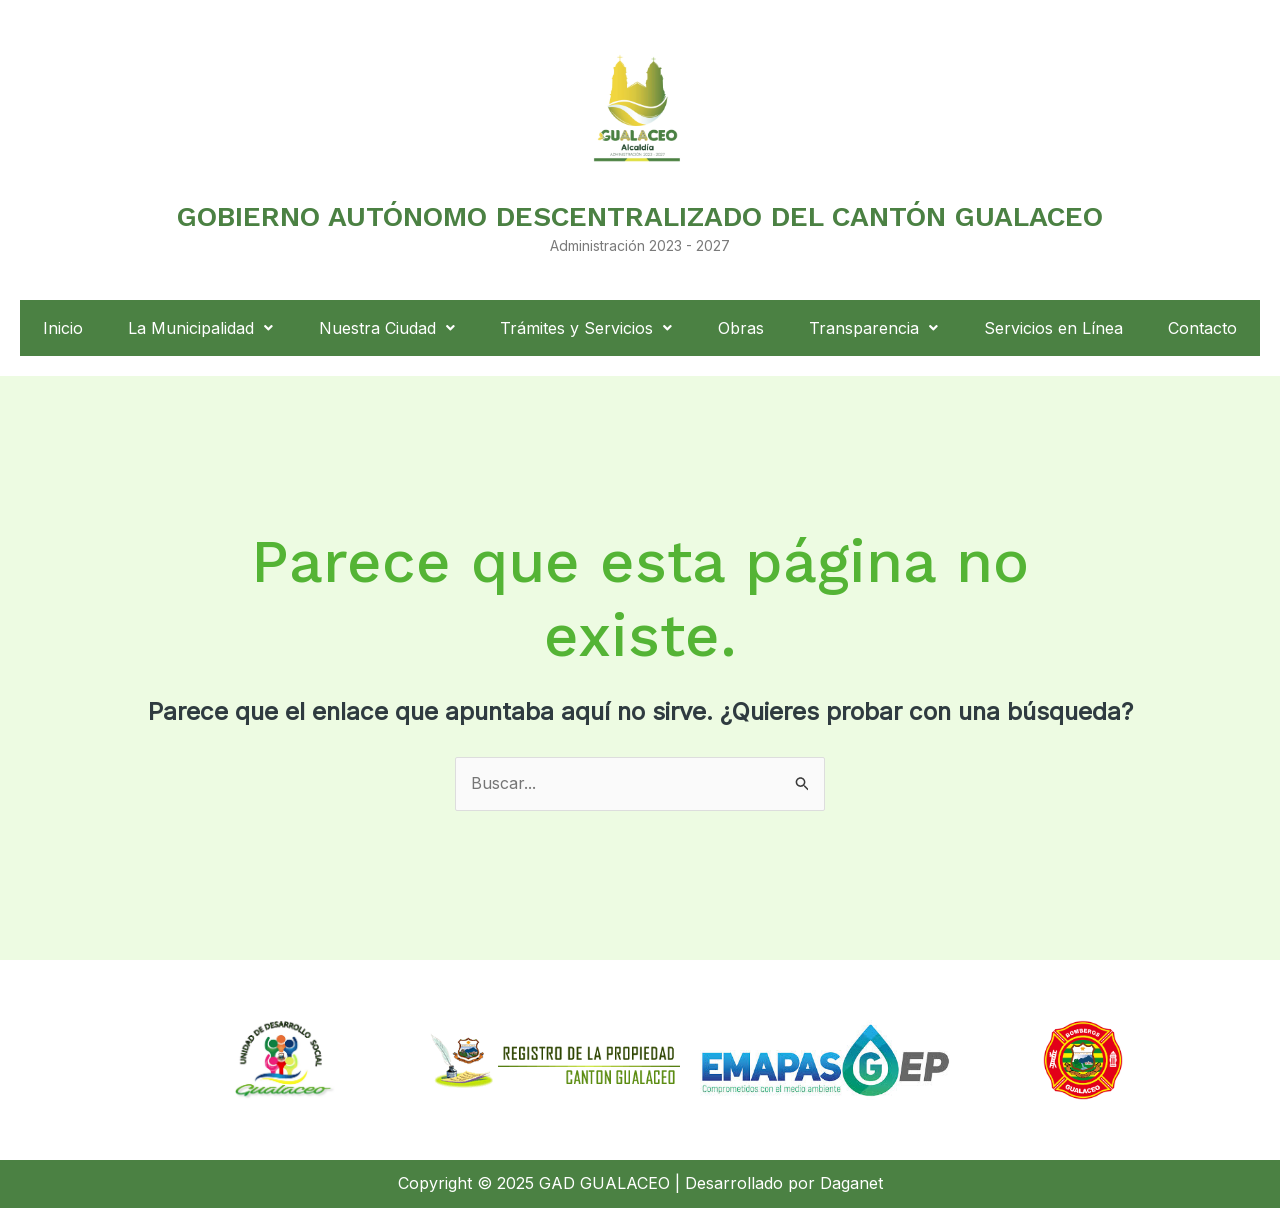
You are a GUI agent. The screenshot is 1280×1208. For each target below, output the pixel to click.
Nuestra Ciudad (387, 328)
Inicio (63, 328)
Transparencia (873, 328)
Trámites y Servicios (586, 328)
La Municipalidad (200, 328)
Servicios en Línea (1053, 328)
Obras (741, 328)
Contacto (1202, 328)
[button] (201, 328)
